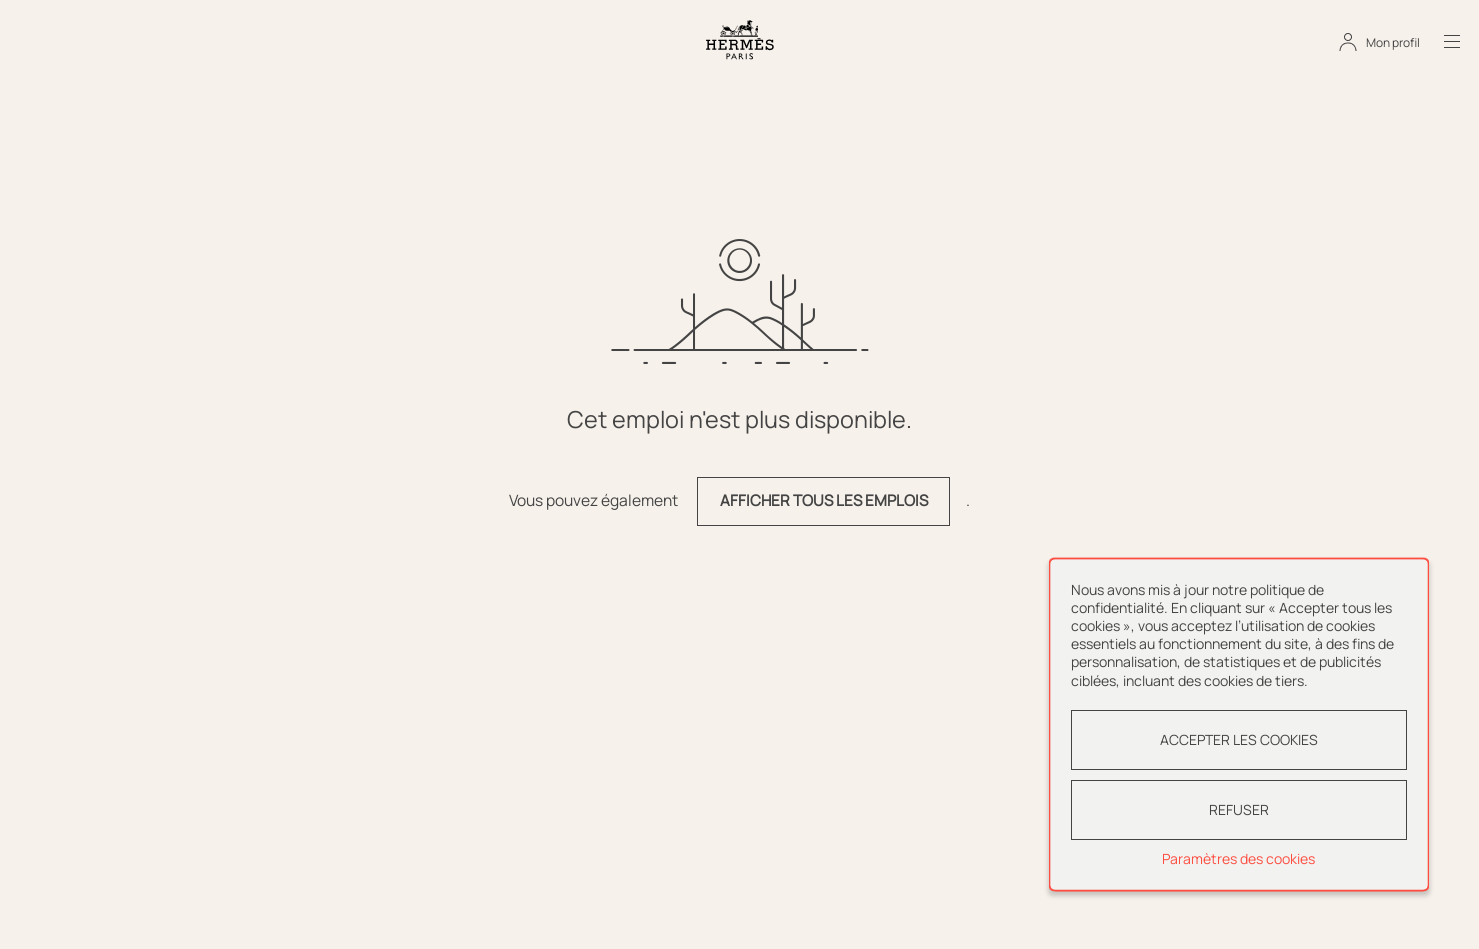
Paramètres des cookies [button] (1238, 858)
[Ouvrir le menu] (1440, 42)
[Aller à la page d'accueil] (740, 40)
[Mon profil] (1378, 43)
